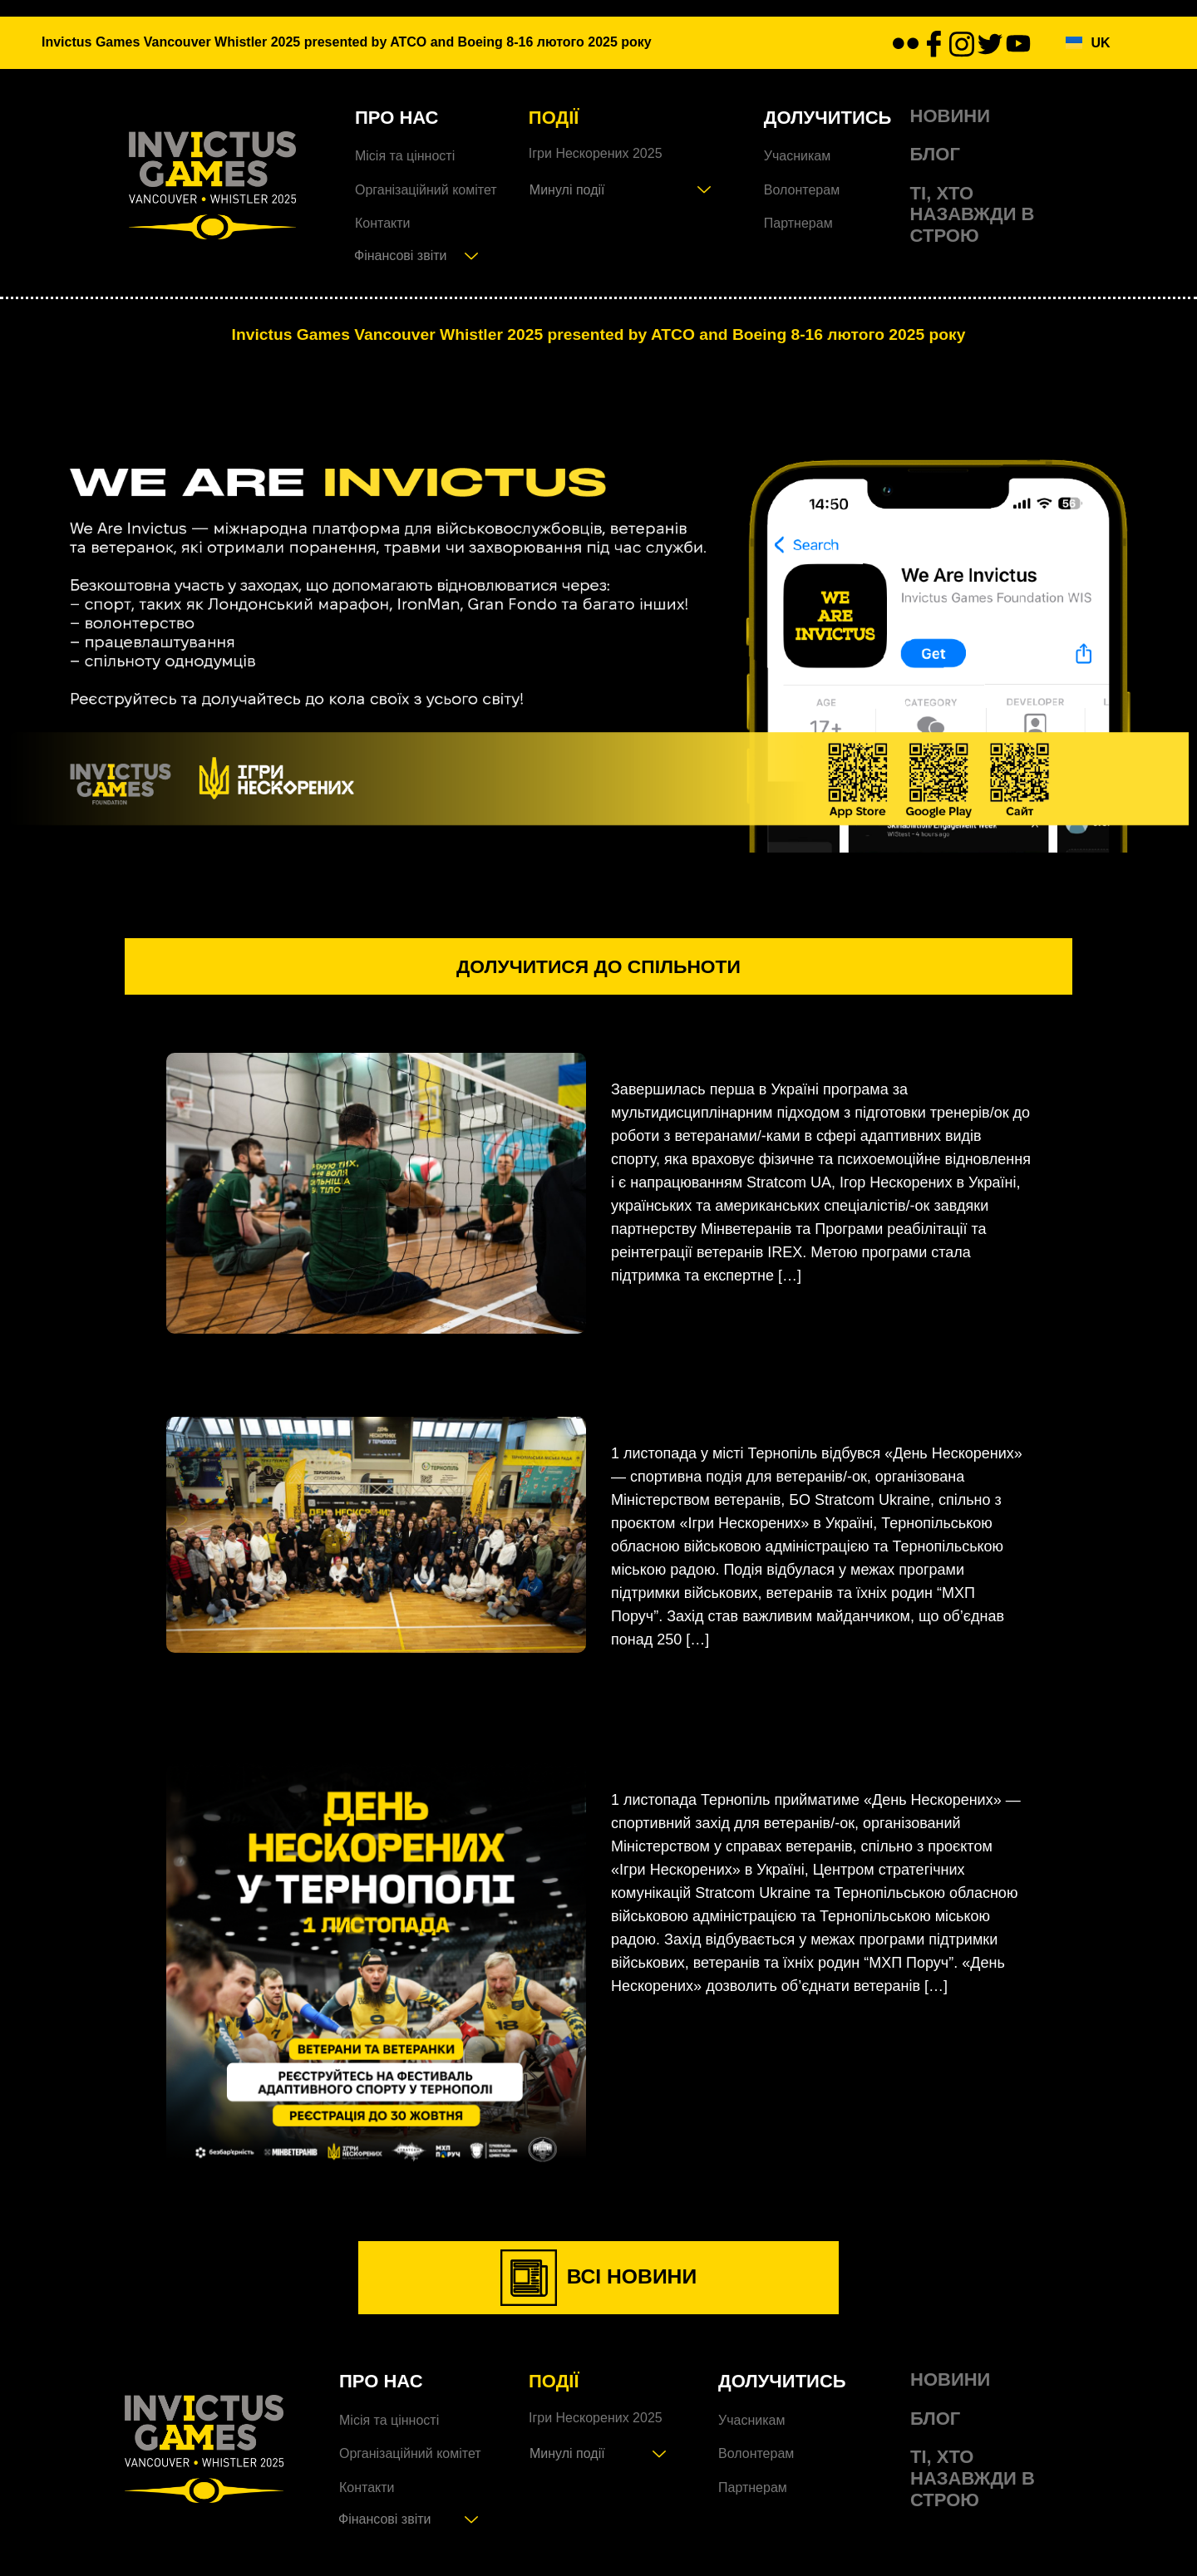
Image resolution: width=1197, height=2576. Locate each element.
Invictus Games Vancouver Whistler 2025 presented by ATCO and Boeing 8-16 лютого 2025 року (598, 334)
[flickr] (905, 43)
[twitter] (990, 43)
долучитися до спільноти (599, 972)
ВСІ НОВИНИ (599, 2288)
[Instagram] (961, 42)
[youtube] (1018, 43)
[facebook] (933, 43)
